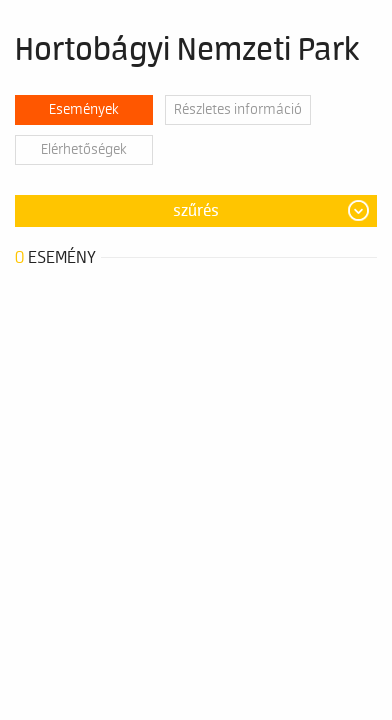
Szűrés (196, 211)
